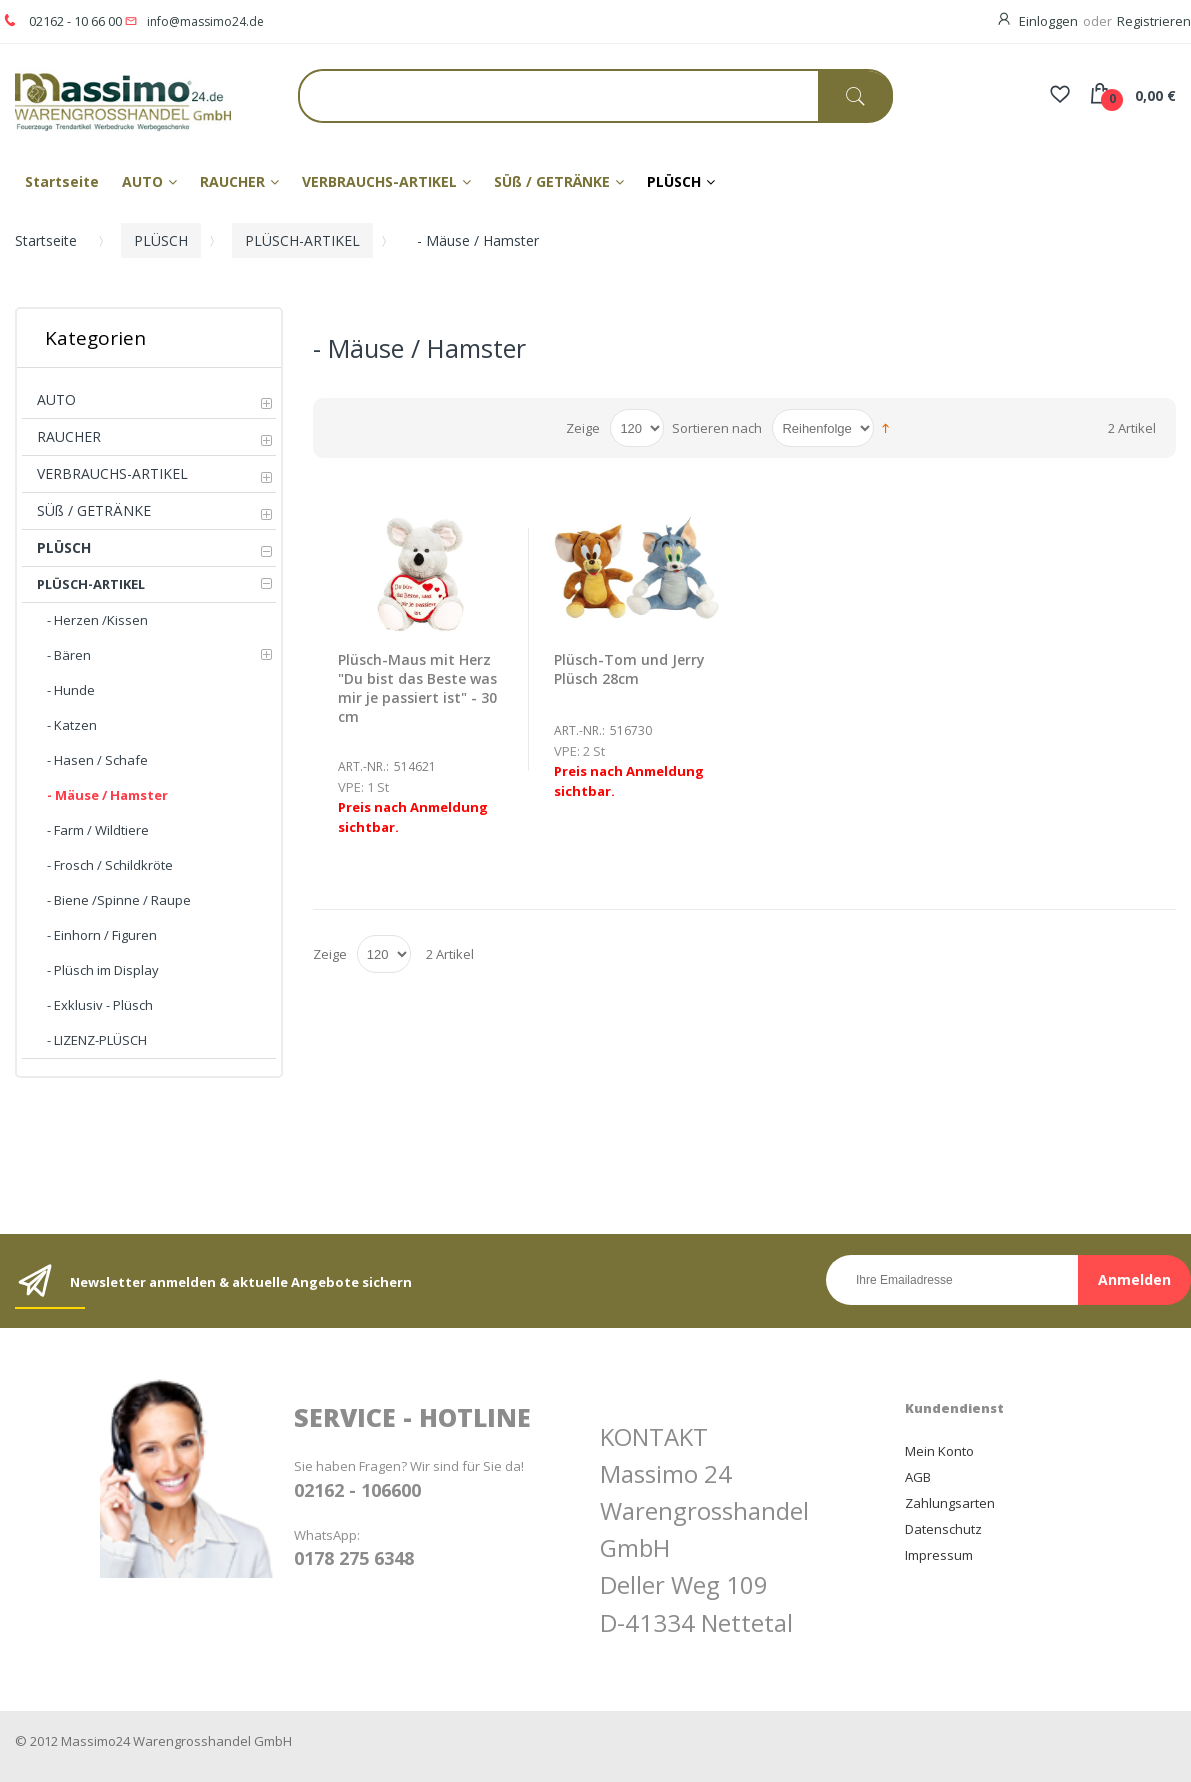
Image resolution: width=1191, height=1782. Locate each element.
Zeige (583, 428)
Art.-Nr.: (363, 766)
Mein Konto (939, 1451)
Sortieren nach (717, 428)
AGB (918, 1477)
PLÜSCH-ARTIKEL (302, 240)
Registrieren (1154, 21)
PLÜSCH (161, 240)
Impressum (939, 1555)
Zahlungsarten (950, 1503)
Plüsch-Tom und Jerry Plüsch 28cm (629, 669)
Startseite (46, 240)
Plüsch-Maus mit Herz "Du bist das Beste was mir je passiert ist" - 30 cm (417, 688)
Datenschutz (943, 1529)
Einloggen (1048, 21)
